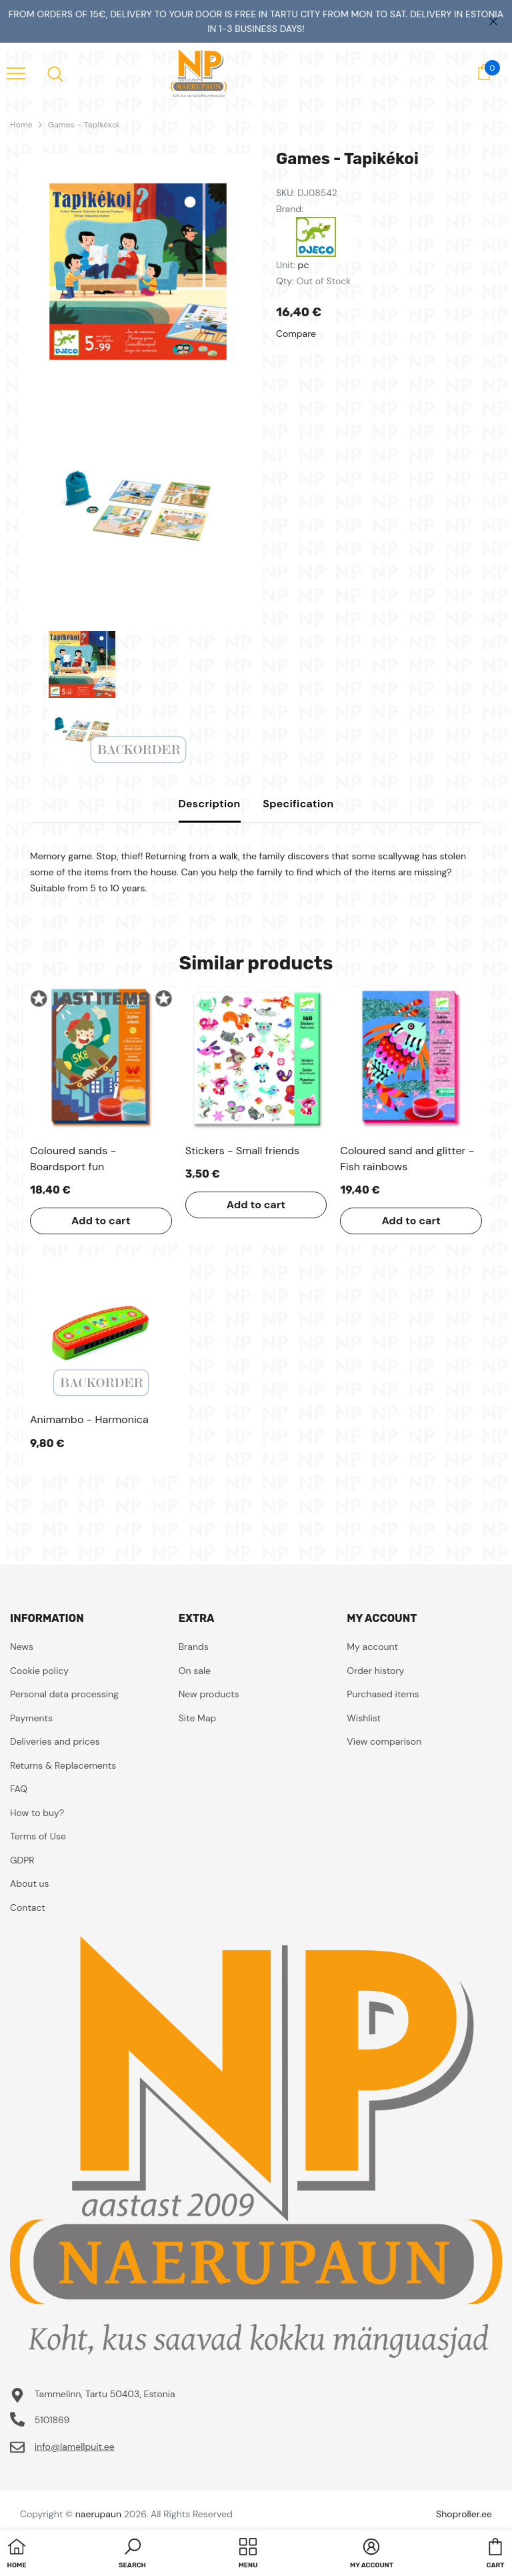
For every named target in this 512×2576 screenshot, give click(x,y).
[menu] (16, 72)
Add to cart (101, 1221)
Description (210, 804)
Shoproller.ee (464, 2514)
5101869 (52, 2420)
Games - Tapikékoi (83, 124)
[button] (132, 2555)
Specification (298, 804)
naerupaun (98, 2514)
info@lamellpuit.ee (75, 2447)
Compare (296, 334)
